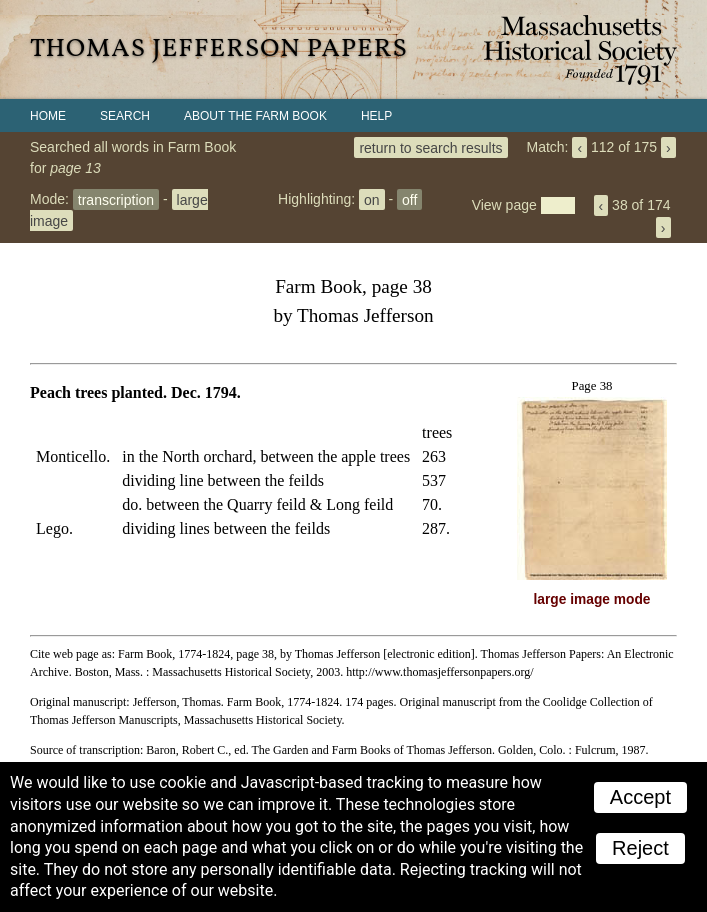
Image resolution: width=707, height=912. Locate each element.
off (409, 199)
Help (376, 116)
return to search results (430, 147)
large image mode (592, 599)
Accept (640, 797)
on (372, 199)
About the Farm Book (255, 116)
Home (48, 116)
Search (125, 116)
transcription (116, 199)
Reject (640, 848)
